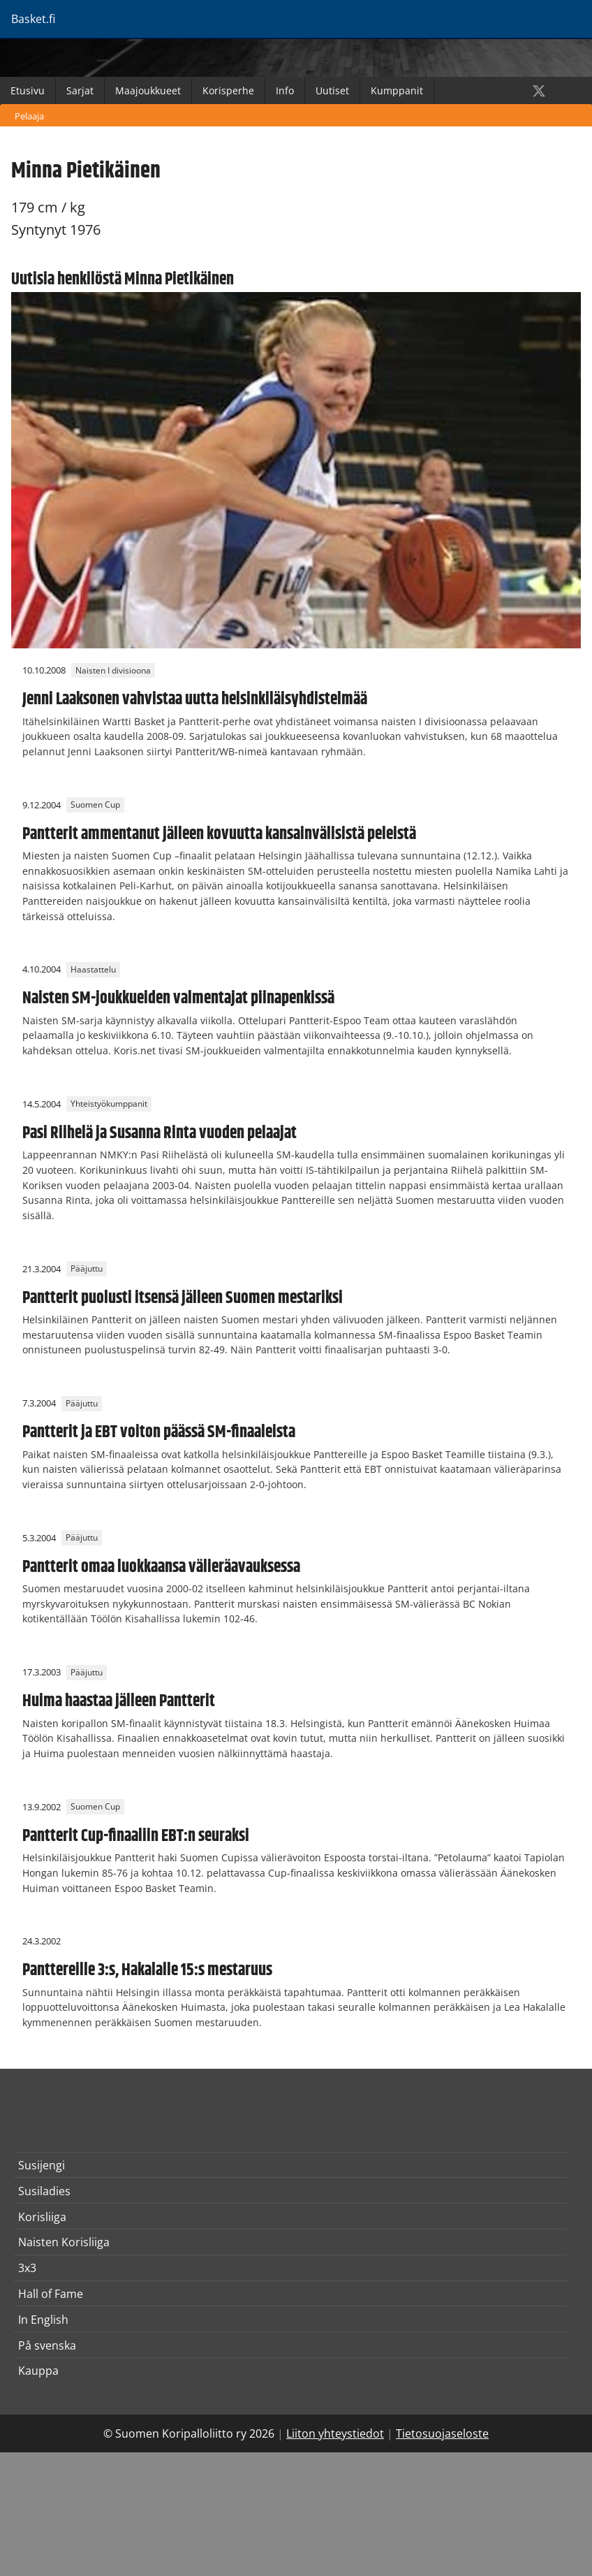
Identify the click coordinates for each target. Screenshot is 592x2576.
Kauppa (38, 2370)
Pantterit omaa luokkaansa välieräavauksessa (161, 1567)
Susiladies (44, 2191)
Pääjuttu (87, 1269)
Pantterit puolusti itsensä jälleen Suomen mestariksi (182, 1298)
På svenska (47, 2345)
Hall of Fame (50, 2293)
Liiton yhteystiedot (335, 2433)
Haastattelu (93, 969)
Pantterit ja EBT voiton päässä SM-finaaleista (158, 1432)
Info (285, 90)
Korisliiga (42, 2217)
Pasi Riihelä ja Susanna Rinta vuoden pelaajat (159, 1133)
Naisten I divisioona (113, 670)
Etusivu (27, 90)
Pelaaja (29, 116)
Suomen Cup (95, 805)
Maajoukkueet (148, 90)
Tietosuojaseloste (442, 2433)
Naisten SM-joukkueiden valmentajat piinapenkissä (178, 998)
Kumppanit (397, 90)
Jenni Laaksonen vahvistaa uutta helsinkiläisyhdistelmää (194, 699)
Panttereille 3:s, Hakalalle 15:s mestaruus (147, 1970)
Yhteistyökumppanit (109, 1104)
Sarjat (80, 90)
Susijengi (41, 2165)
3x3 (27, 2268)
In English (43, 2319)
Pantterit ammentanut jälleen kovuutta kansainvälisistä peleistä (219, 834)
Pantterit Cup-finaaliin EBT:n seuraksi (135, 1836)
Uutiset (332, 90)
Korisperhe (228, 90)
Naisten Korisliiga (64, 2242)
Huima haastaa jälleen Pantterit (118, 1701)
